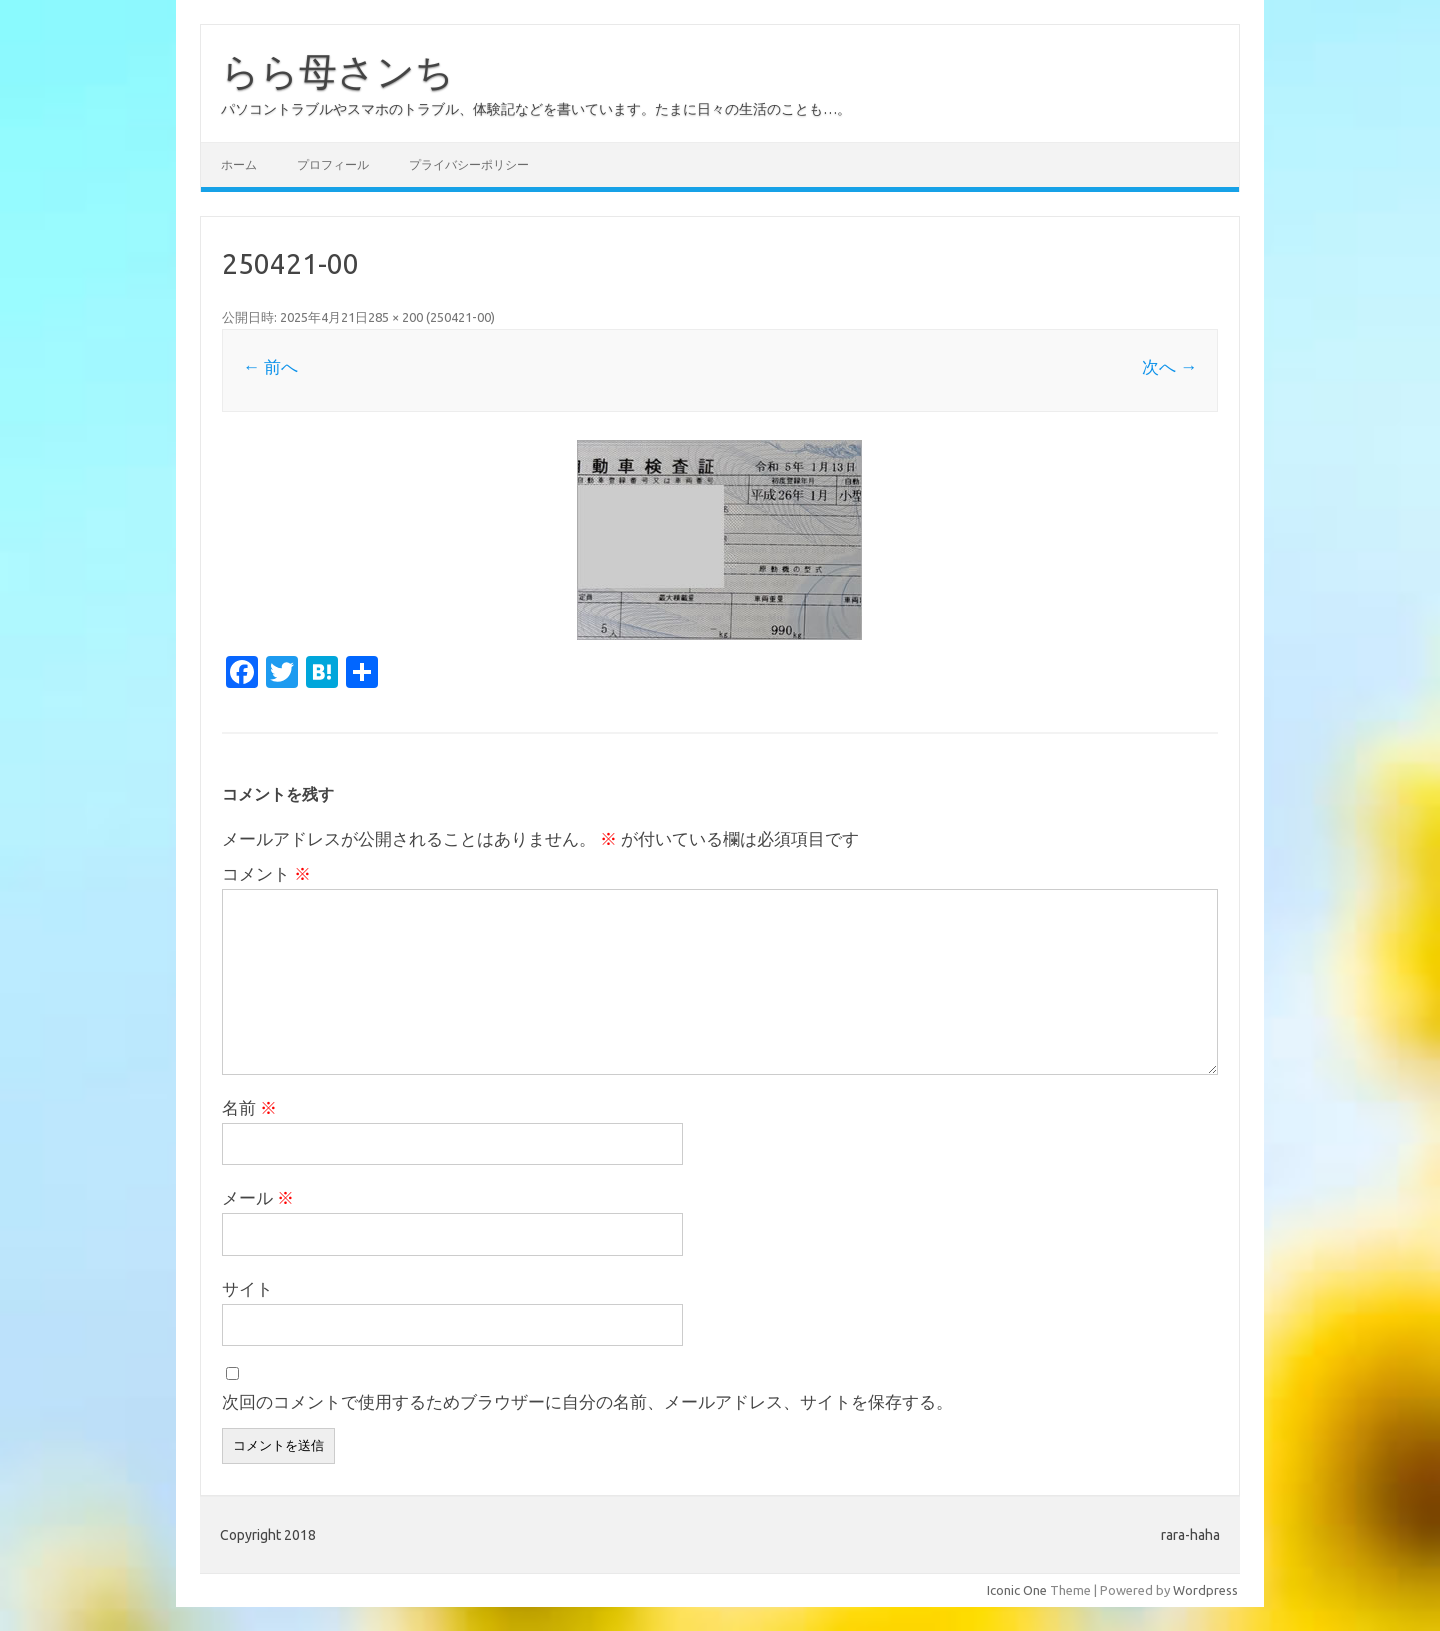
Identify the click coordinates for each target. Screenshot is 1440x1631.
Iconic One (1017, 1590)
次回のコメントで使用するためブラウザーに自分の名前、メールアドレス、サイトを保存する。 (587, 1401)
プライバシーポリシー (469, 164)
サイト (247, 1288)
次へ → (1169, 366)
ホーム (239, 164)
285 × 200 (395, 317)
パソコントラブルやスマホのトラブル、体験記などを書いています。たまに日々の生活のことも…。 (536, 109)
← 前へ (270, 366)
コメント (266, 873)
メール (258, 1197)
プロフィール (333, 164)
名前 (249, 1107)
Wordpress (1205, 1590)
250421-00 (460, 317)
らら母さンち (337, 71)
